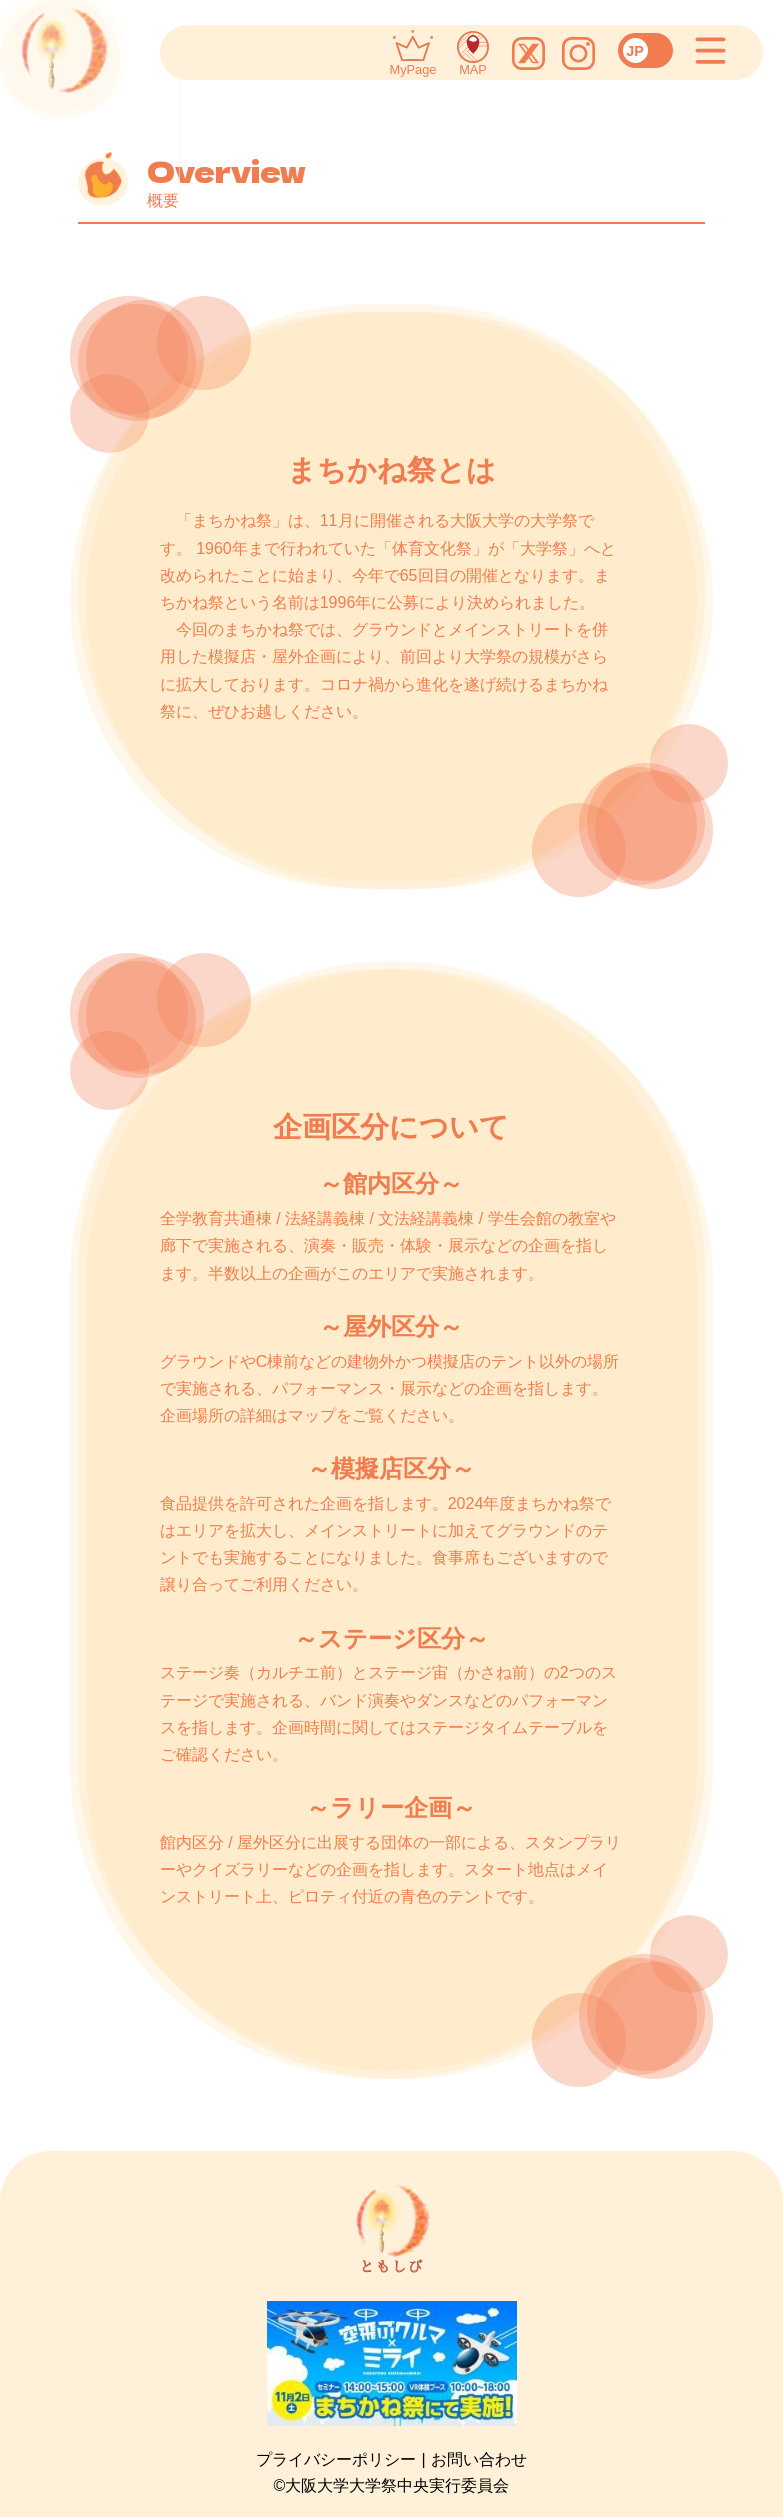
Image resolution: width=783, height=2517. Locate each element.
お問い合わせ (479, 2459)
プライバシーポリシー (336, 2459)
